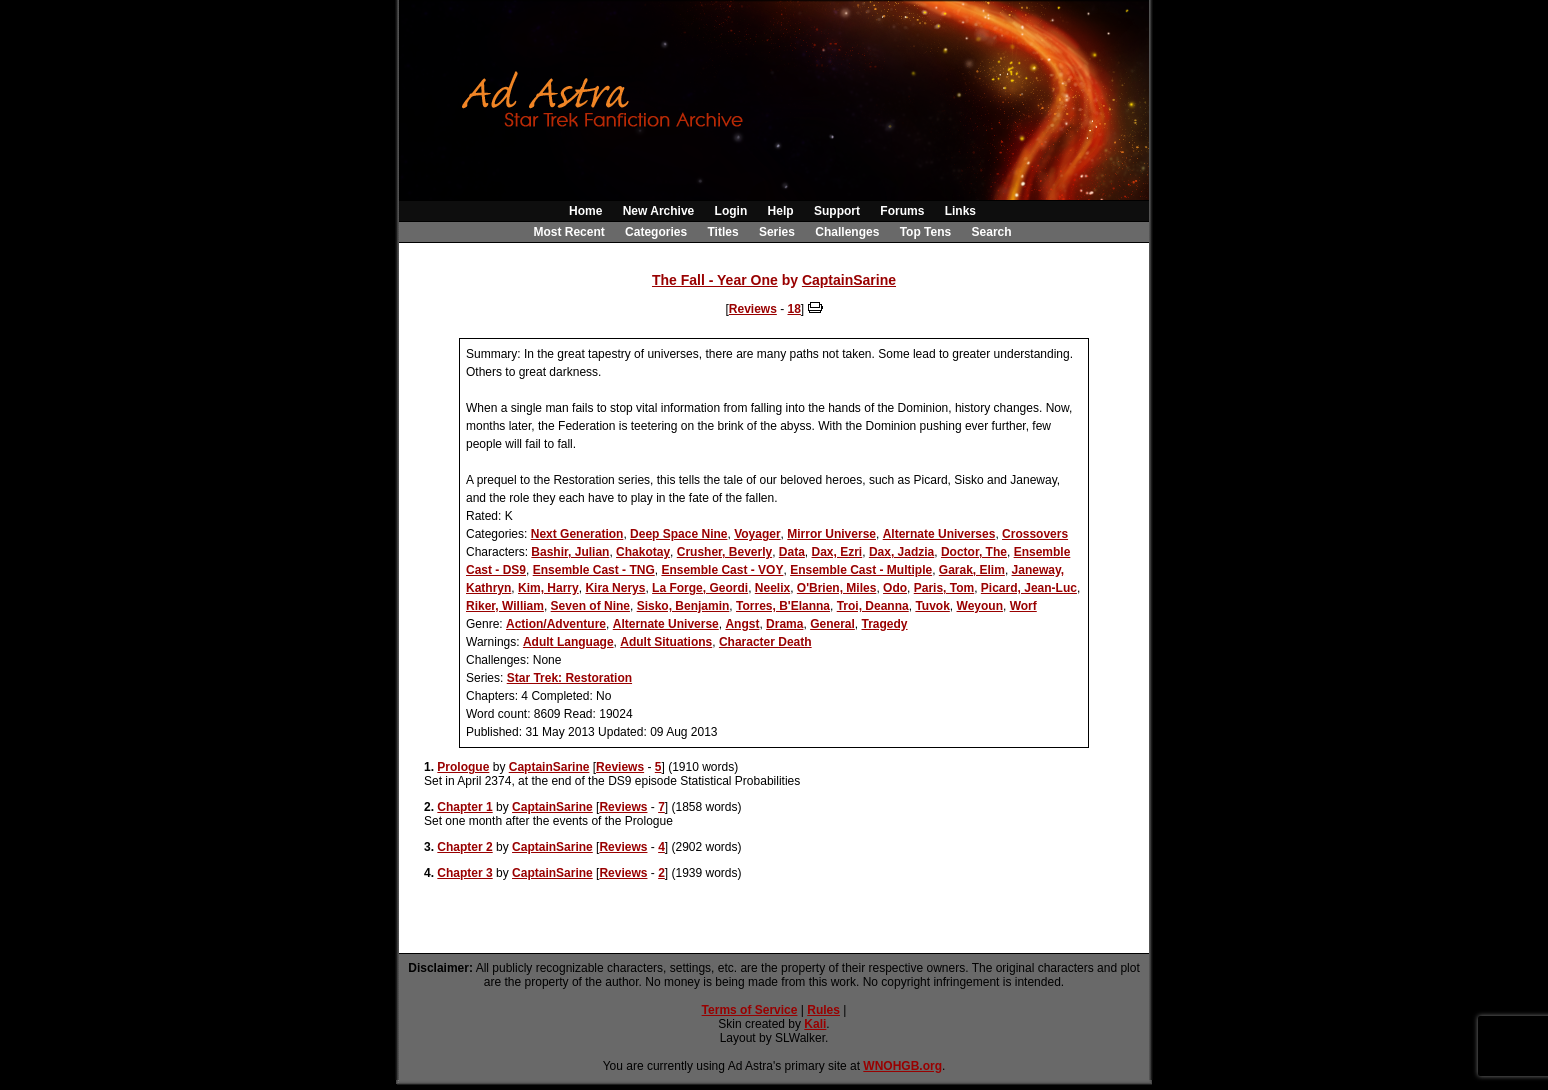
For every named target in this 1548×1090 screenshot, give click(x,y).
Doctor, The (974, 552)
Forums (902, 211)
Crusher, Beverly (724, 552)
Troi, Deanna (873, 606)
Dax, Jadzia (901, 552)
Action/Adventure (556, 624)
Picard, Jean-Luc (1029, 588)
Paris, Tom (944, 588)
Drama (784, 624)
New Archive (659, 211)
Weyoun (980, 606)
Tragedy (885, 624)
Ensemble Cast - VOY (722, 570)
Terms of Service (750, 1010)
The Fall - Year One (715, 280)
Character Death (765, 642)
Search (992, 232)
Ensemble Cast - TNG (594, 570)
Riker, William (505, 606)
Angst (742, 624)
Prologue (463, 767)
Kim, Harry (548, 588)
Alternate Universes (939, 534)
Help (781, 211)
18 (794, 309)
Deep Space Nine (678, 534)
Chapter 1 (464, 807)
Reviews (753, 309)
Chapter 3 (464, 873)
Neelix (772, 588)
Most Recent (568, 232)
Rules (823, 1010)
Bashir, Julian (570, 552)
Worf (1023, 606)
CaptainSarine (849, 280)
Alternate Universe (666, 624)
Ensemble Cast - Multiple (861, 570)
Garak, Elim (972, 570)
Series (777, 232)
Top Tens (926, 232)
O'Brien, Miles (837, 588)
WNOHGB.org (902, 1066)
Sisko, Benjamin (683, 606)
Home (585, 211)
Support (837, 211)
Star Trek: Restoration (569, 678)
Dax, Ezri (837, 552)
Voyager (757, 534)
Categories (656, 232)
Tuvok (932, 606)
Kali (815, 1024)
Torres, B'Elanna (783, 606)
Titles (722, 232)
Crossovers (1035, 534)
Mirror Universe (831, 534)
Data (792, 552)
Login (731, 211)
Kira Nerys (615, 588)
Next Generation (577, 534)
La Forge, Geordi (700, 588)
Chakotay (643, 552)
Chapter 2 (464, 847)
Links (960, 211)
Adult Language (568, 642)
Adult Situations (666, 642)
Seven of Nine (590, 606)
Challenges (847, 232)
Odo (895, 588)
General (832, 624)
